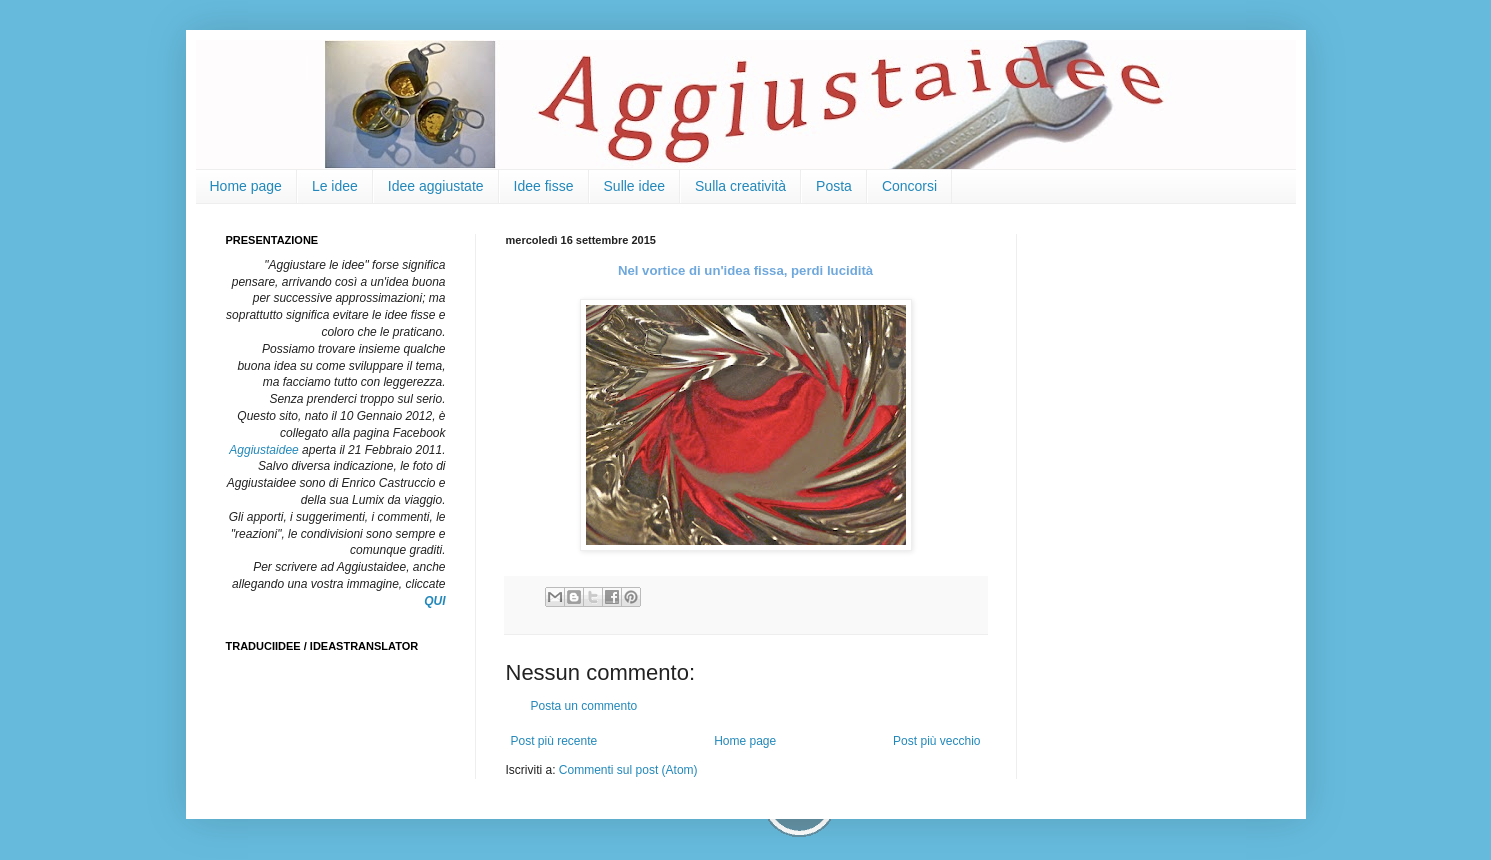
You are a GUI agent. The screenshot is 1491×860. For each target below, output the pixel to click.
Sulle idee (635, 186)
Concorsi (909, 186)
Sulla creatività (740, 186)
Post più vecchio (936, 741)
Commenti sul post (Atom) (628, 770)
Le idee (335, 186)
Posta (834, 186)
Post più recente (554, 741)
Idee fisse (544, 186)
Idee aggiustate (436, 186)
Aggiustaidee (263, 450)
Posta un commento (584, 706)
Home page (246, 186)
